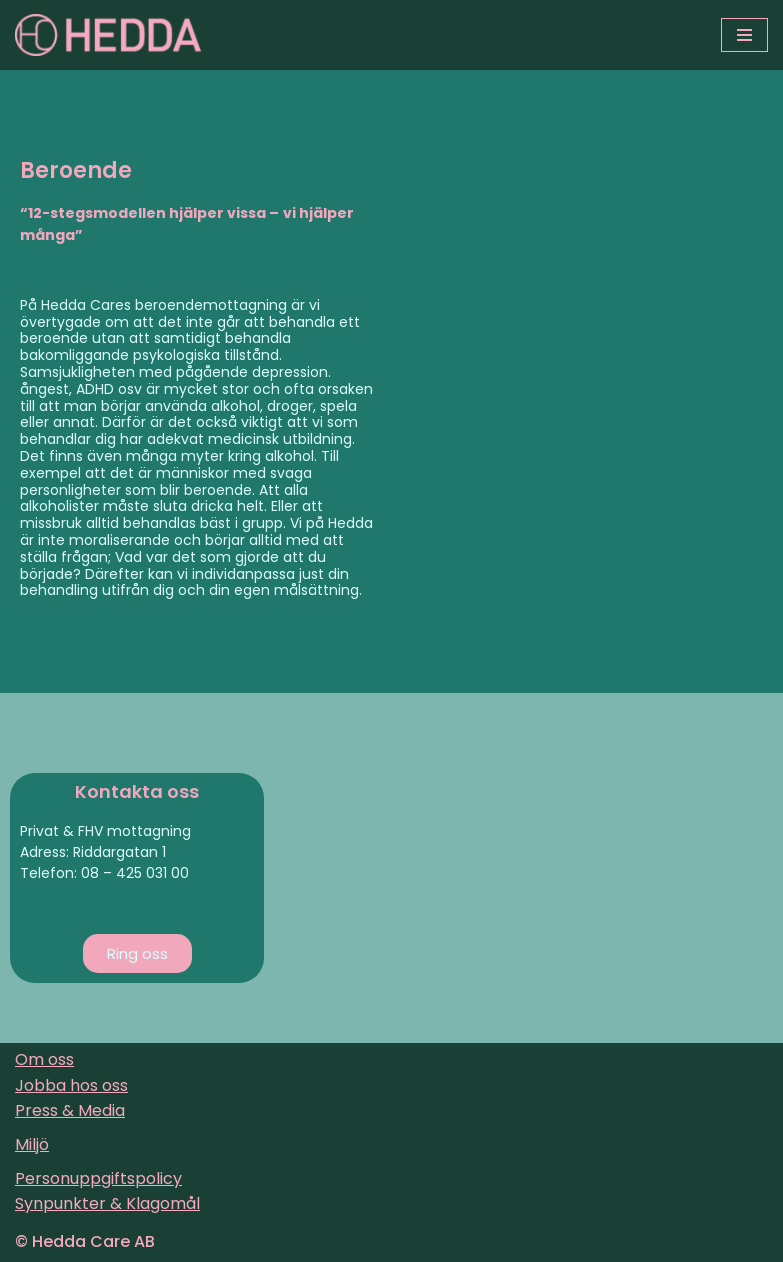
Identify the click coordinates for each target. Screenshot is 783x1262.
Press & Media (70, 1110)
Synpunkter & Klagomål (107, 1203)
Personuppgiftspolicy (98, 1178)
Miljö (32, 1144)
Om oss (44, 1059)
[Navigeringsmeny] (744, 35)
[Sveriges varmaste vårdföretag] (108, 35)
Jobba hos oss (71, 1085)
